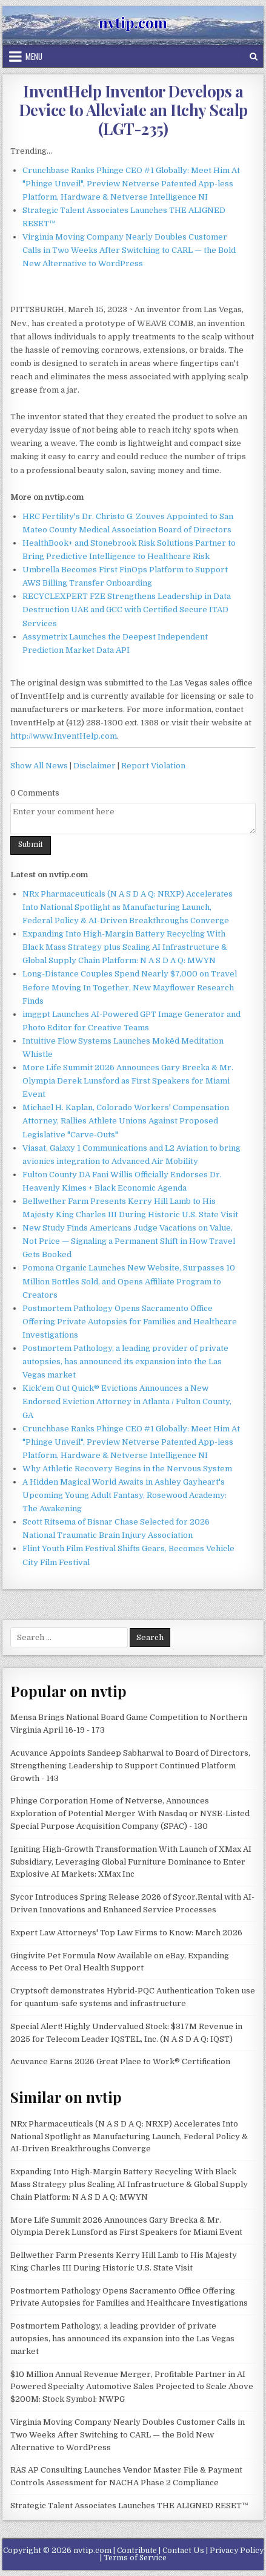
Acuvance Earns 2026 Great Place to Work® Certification (120, 2061)
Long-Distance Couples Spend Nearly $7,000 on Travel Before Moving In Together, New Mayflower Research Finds (129, 987)
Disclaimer (94, 765)
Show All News (39, 765)
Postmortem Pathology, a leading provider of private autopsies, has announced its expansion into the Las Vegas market (125, 1361)
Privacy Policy (237, 2550)
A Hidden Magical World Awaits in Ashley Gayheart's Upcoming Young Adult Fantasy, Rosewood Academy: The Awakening (124, 1495)
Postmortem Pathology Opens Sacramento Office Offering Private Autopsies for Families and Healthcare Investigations (129, 1321)
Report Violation (153, 765)
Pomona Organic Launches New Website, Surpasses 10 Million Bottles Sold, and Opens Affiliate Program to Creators (128, 1281)
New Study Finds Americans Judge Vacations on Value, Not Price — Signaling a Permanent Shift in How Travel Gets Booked (128, 1241)
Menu (33, 56)
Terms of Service (135, 2558)
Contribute (137, 2550)
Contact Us (183, 2550)
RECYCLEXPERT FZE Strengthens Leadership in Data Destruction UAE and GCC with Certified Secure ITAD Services (126, 609)
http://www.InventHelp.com (63, 735)
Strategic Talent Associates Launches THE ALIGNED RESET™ (129, 2505)
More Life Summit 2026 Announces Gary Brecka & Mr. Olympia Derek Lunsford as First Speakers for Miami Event (127, 1081)
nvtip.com (133, 22)
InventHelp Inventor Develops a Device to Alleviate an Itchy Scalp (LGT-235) (133, 109)
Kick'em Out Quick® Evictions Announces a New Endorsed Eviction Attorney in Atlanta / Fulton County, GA (126, 1401)
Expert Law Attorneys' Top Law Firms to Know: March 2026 (126, 1932)
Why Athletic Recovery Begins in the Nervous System (127, 1468)
